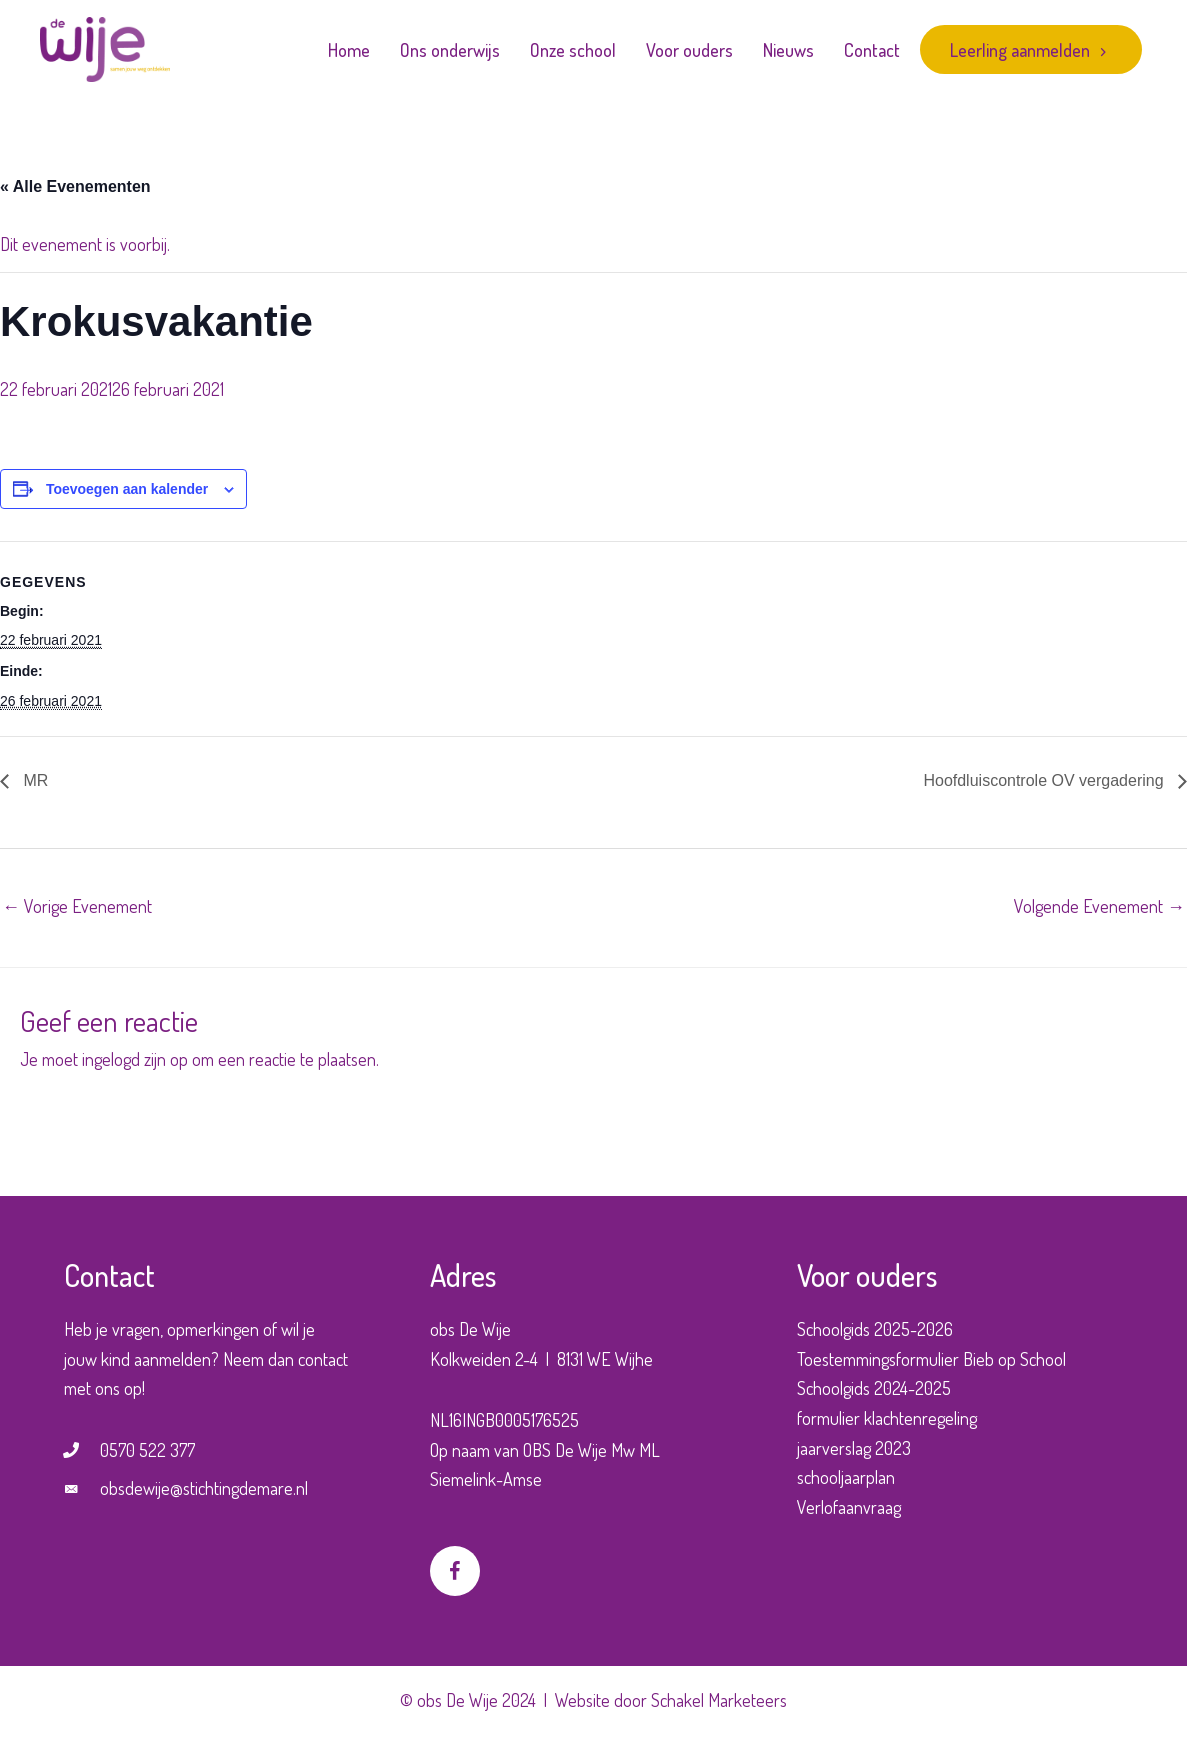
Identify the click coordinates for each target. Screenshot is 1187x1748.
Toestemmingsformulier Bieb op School (931, 1359)
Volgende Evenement (1099, 906)
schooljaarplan (846, 1477)
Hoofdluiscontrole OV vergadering (1045, 780)
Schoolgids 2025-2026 (875, 1329)
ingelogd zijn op (135, 1059)
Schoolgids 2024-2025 (874, 1388)
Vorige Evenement (77, 906)
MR (33, 780)
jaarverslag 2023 (854, 1448)
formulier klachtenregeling (887, 1418)
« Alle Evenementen (75, 186)
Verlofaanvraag (849, 1507)
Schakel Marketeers (719, 1700)
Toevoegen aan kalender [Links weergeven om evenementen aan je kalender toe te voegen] (127, 489)
